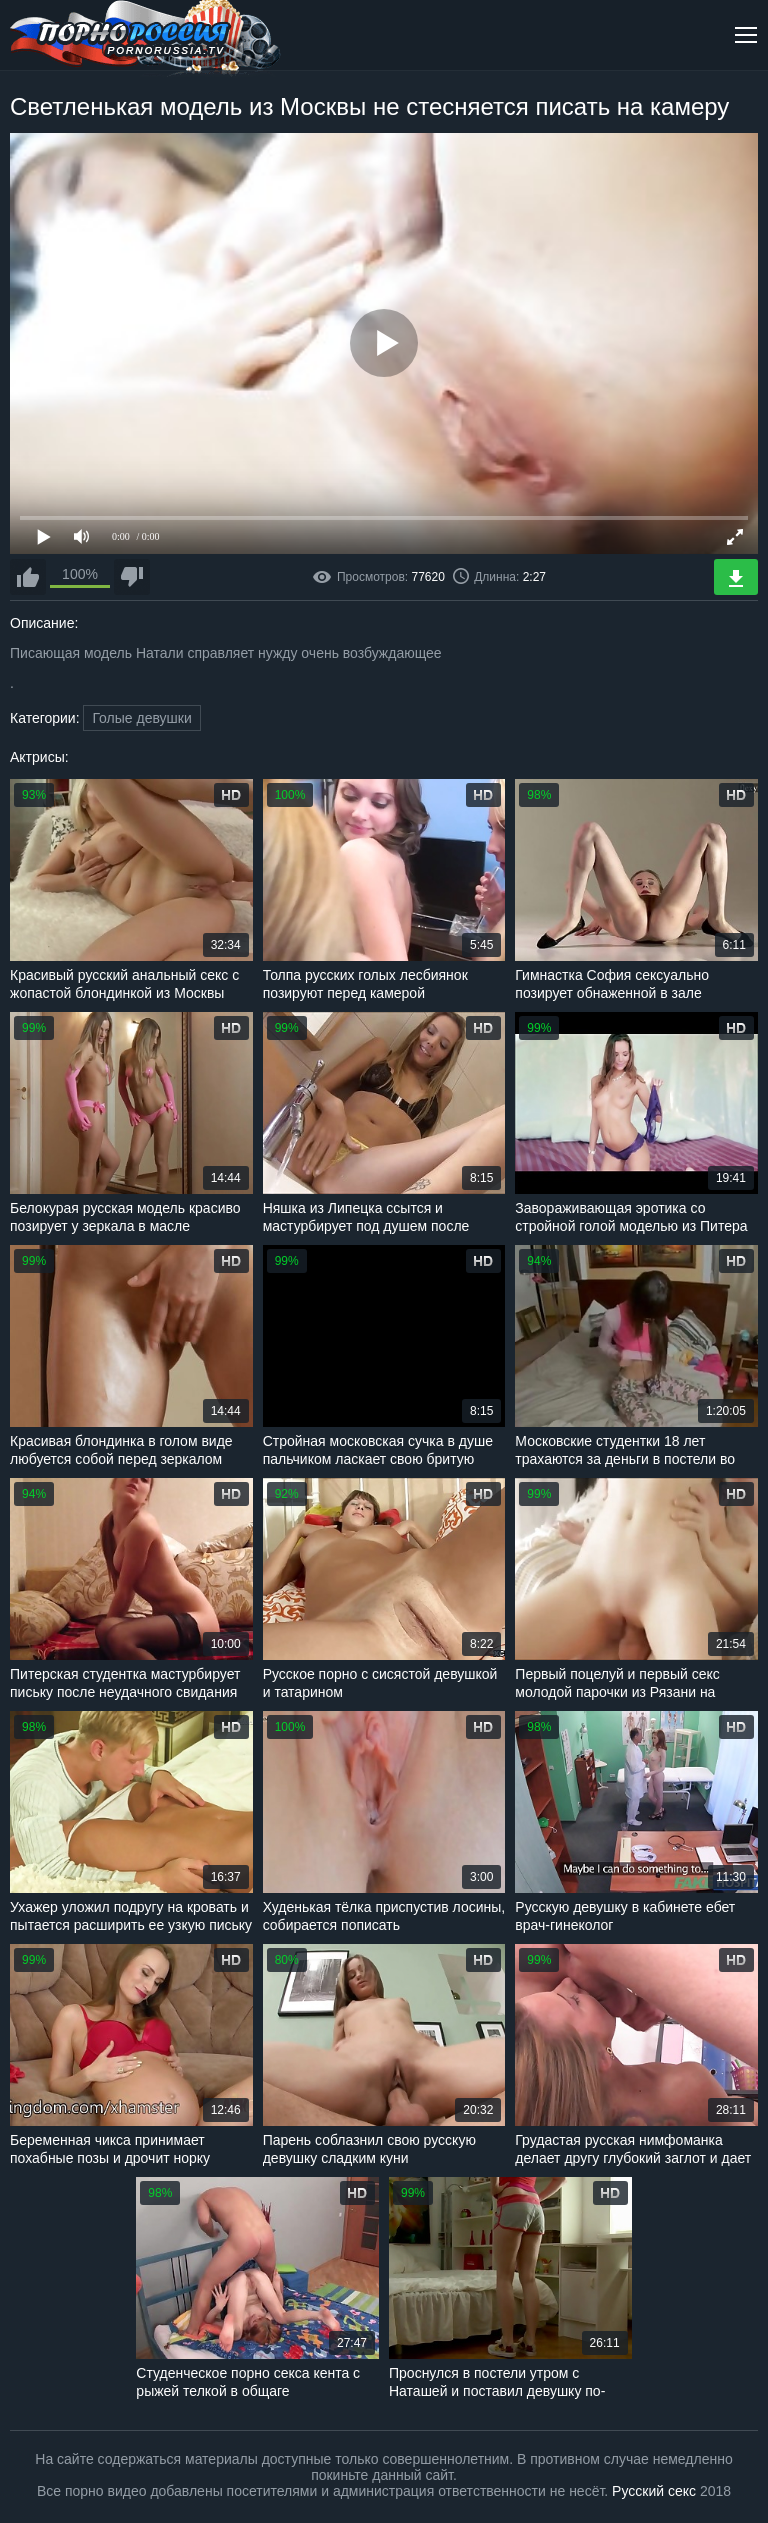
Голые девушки (141, 718)
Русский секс (654, 2491)
